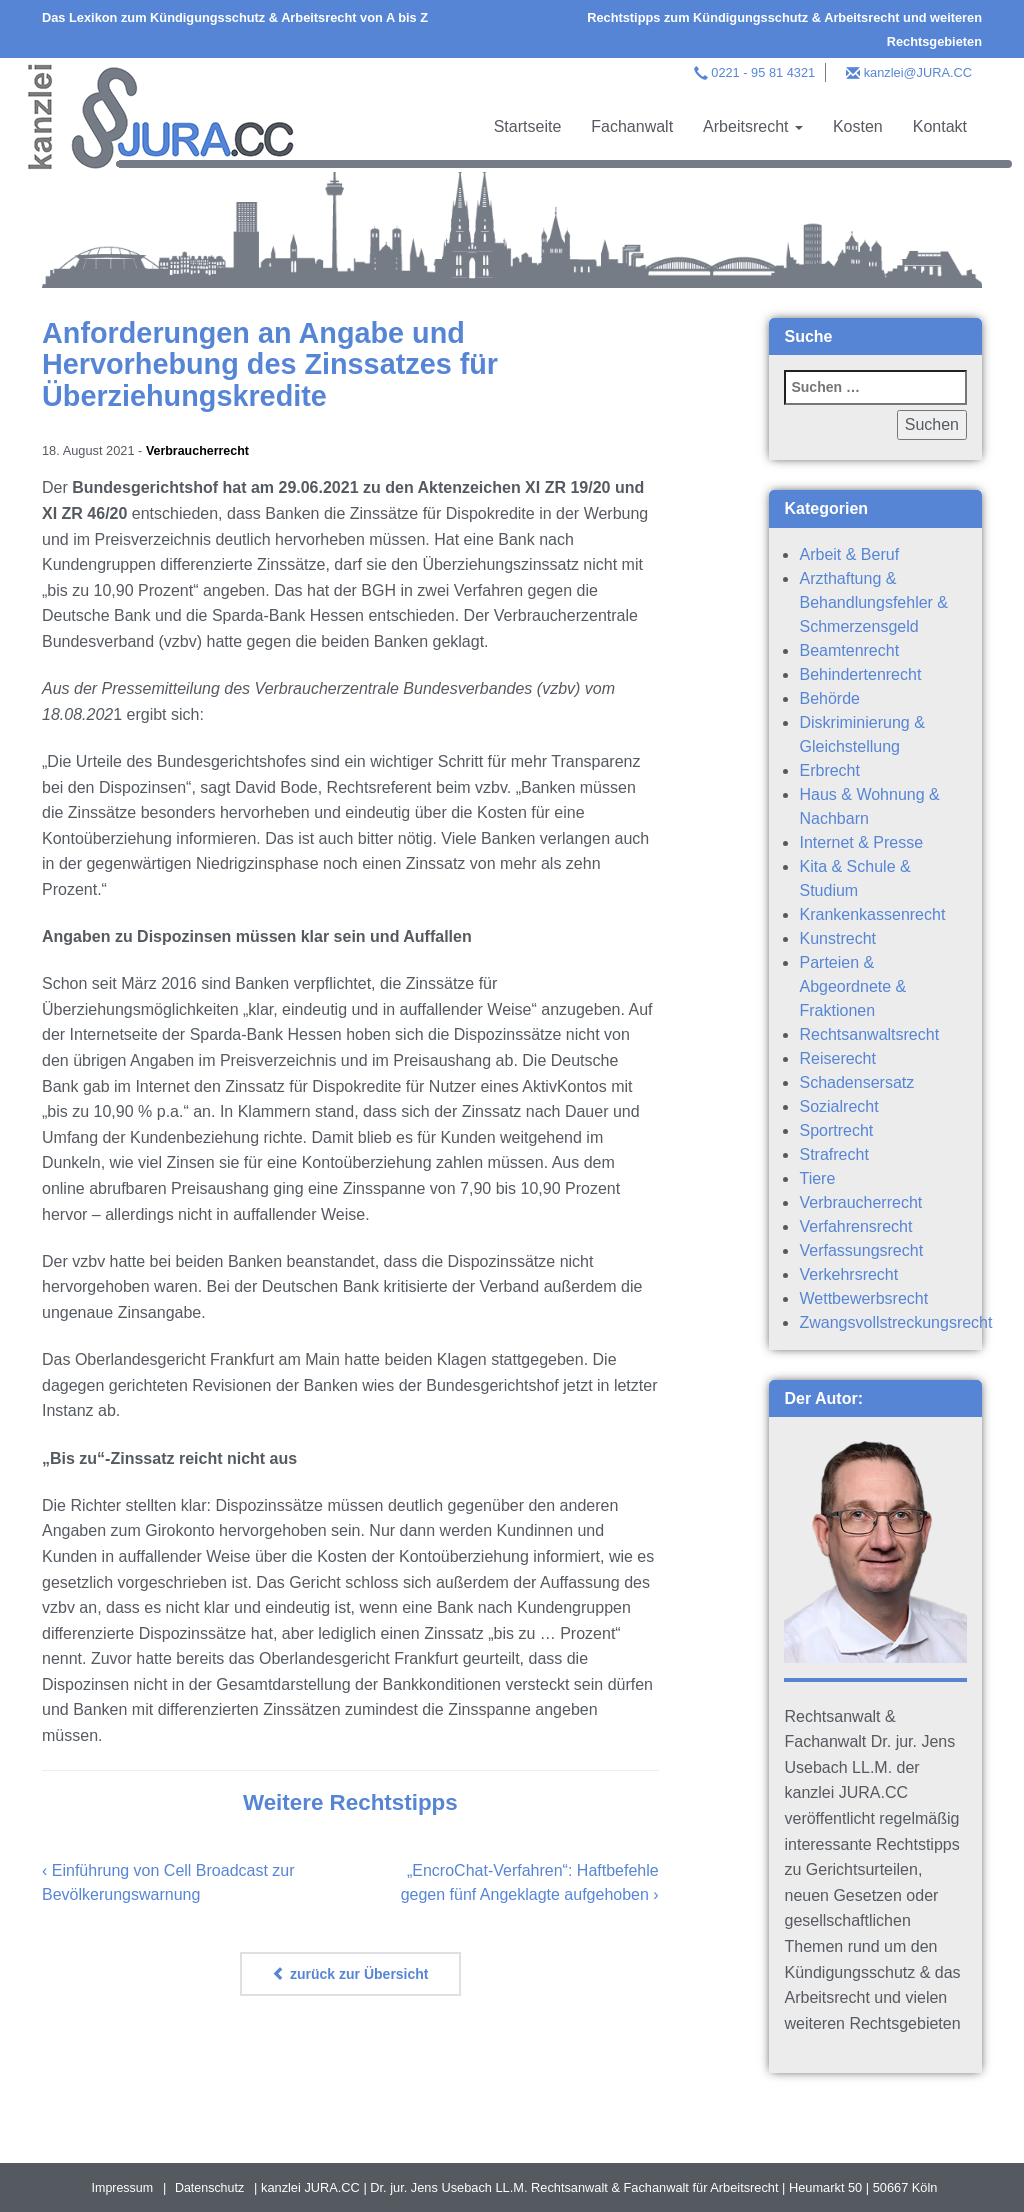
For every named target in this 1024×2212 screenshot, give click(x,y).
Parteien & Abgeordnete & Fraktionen (852, 986)
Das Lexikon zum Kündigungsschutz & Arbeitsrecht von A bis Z (235, 17)
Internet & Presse (861, 842)
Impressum (121, 2187)
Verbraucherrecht (199, 450)
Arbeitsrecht (753, 126)
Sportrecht (836, 1130)
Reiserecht (837, 1058)
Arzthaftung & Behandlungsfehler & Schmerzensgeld (873, 602)
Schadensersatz (856, 1082)
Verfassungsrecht (861, 1250)
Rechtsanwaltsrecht (869, 1034)
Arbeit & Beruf (849, 554)
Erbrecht (829, 770)
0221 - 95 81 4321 (763, 72)
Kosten (858, 126)
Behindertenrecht (860, 674)
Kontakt (940, 126)
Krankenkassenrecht (872, 914)
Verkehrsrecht (848, 1274)
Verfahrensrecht (855, 1226)
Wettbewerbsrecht (863, 1298)
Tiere (817, 1178)
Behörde (829, 698)
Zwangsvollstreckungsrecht (895, 1322)
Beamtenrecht (849, 650)
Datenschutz (210, 2187)
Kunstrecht (837, 938)
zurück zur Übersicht (350, 1973)
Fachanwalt (632, 126)
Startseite (528, 126)
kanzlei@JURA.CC (918, 72)
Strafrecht (833, 1154)
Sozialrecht (838, 1106)
